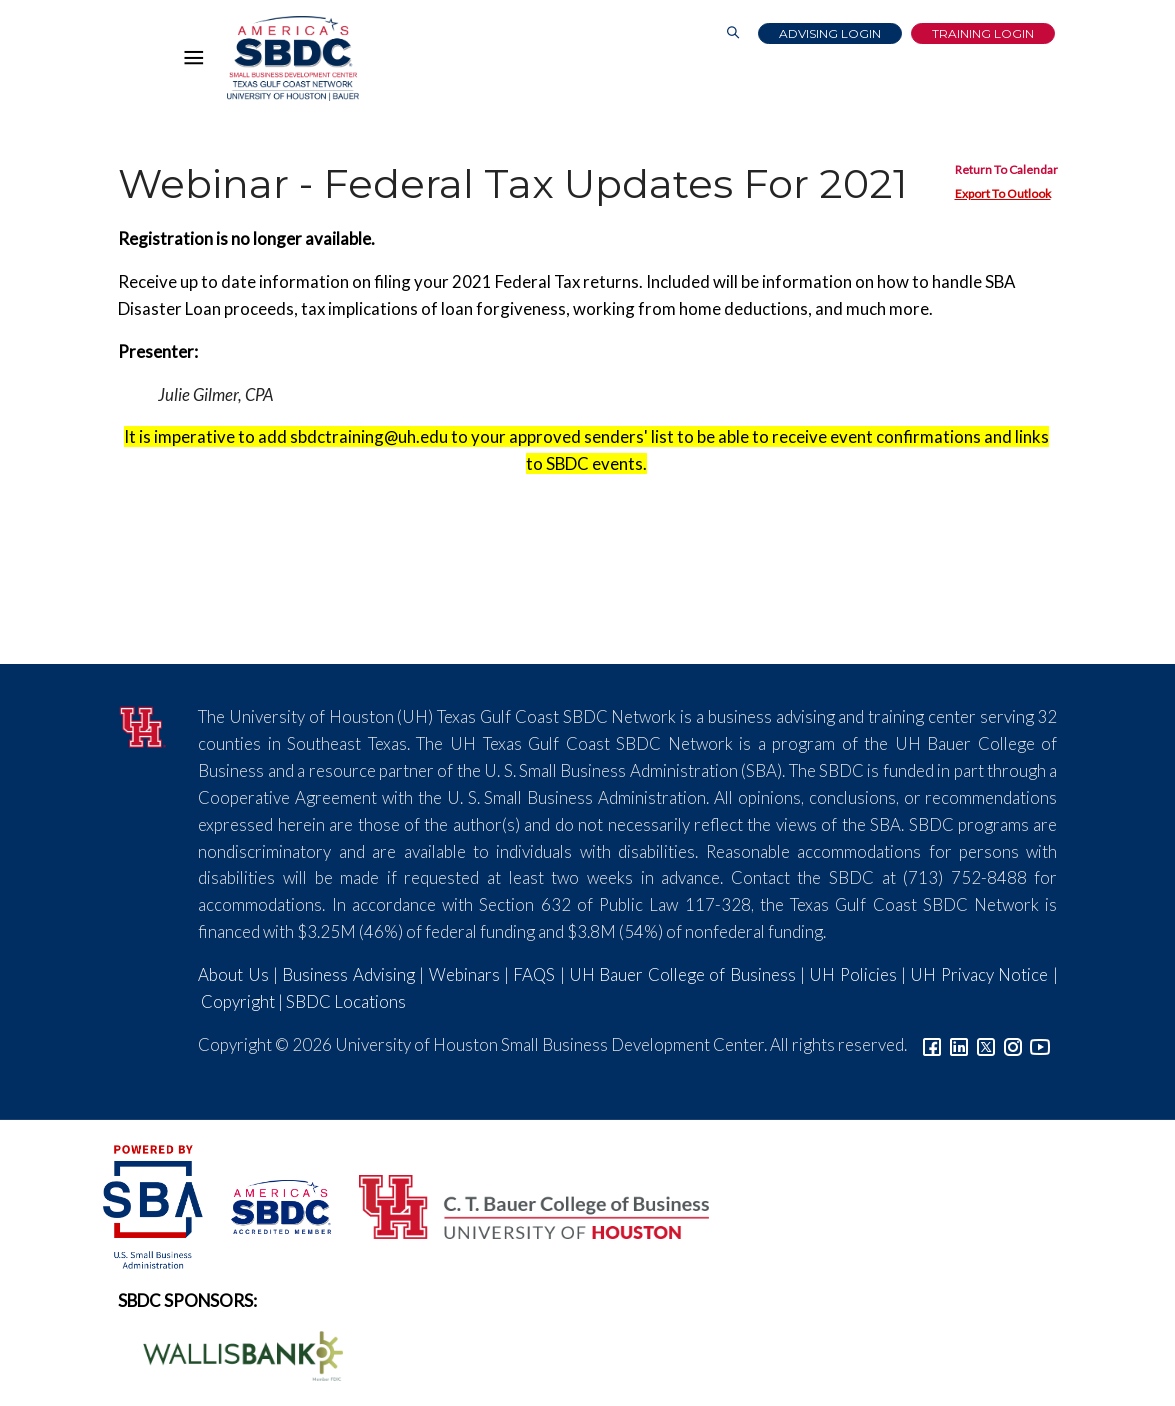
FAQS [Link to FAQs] (534, 974)
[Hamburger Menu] (199, 62)
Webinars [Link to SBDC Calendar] (464, 974)
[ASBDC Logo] (270, 1204)
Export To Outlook (1003, 193)
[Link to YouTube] (1040, 1044)
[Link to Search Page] (733, 33)
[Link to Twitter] (986, 1044)
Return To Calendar (1006, 169)
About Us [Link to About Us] (233, 974)
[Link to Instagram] (1013, 1044)
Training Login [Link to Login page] (983, 33)
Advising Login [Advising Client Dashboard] (830, 33)
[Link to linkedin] (959, 1044)
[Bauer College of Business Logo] (521, 1204)
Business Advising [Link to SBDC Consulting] (348, 974)
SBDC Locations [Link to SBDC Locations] (346, 1001)
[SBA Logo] (154, 1204)
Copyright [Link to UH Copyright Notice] (238, 1001)
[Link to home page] (293, 58)
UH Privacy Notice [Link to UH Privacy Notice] (979, 974)
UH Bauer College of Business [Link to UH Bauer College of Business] (682, 974)
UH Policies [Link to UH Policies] (852, 974)
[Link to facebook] (932, 1044)
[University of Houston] (143, 724)
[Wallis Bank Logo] (232, 1353)
